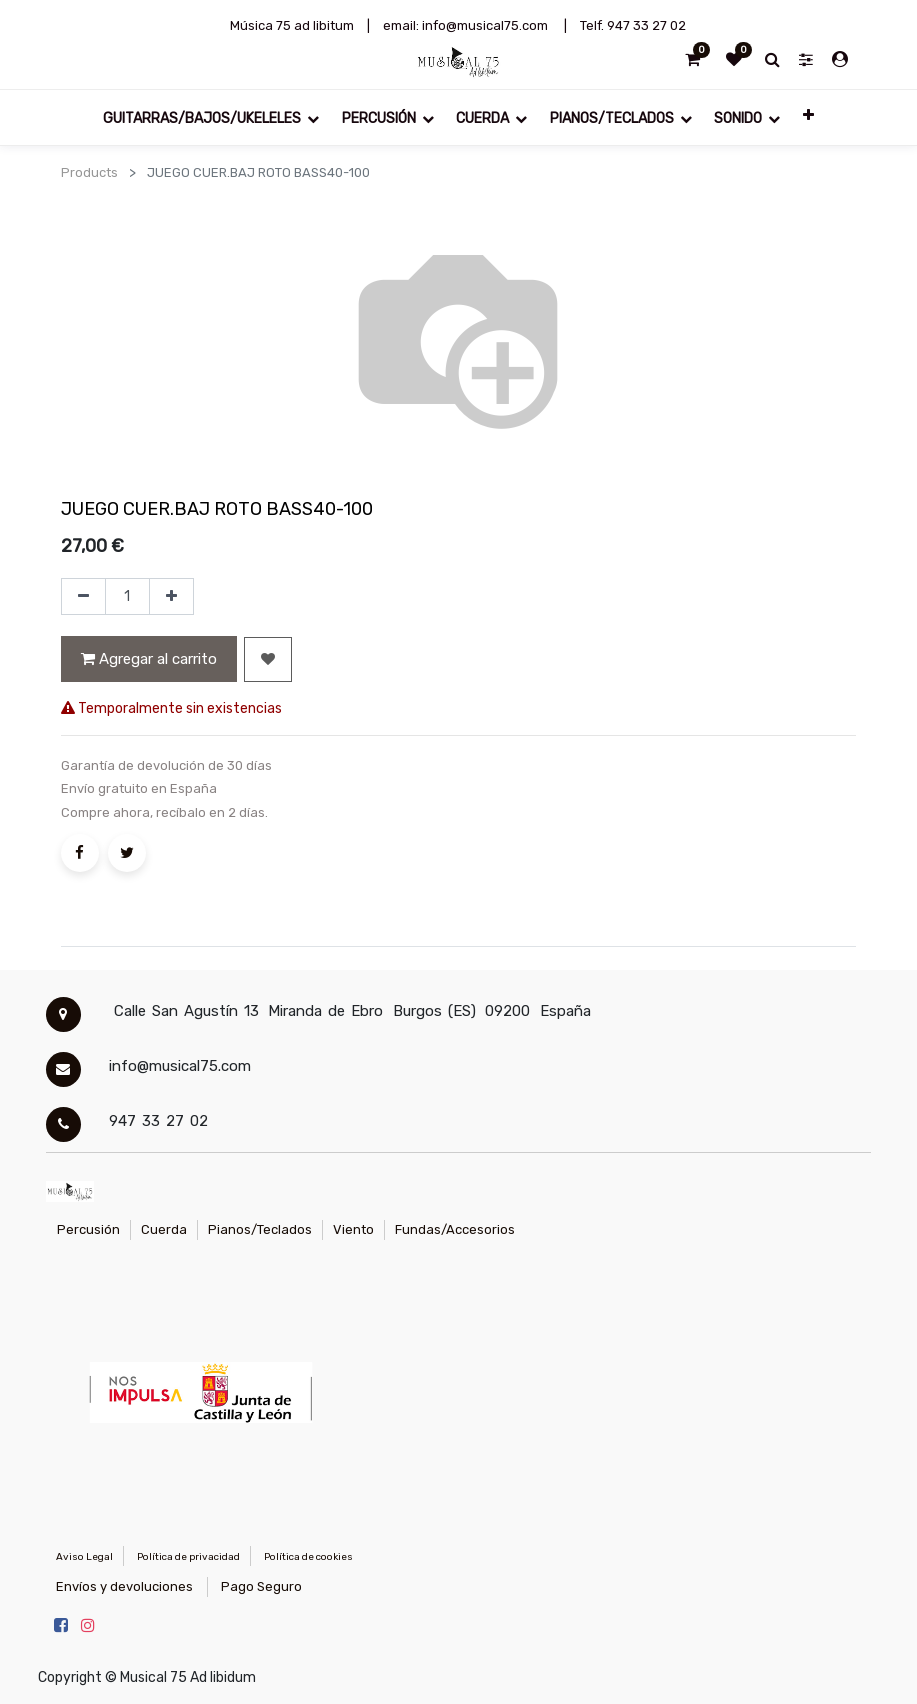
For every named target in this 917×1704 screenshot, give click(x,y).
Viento (353, 1229)
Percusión (88, 1229)
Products (89, 172)
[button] (807, 114)
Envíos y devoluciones (124, 1586)
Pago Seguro (261, 1586)
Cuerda (164, 1229)
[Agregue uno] (171, 597)
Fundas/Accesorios (455, 1229)
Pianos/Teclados (260, 1229)
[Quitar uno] (83, 597)
